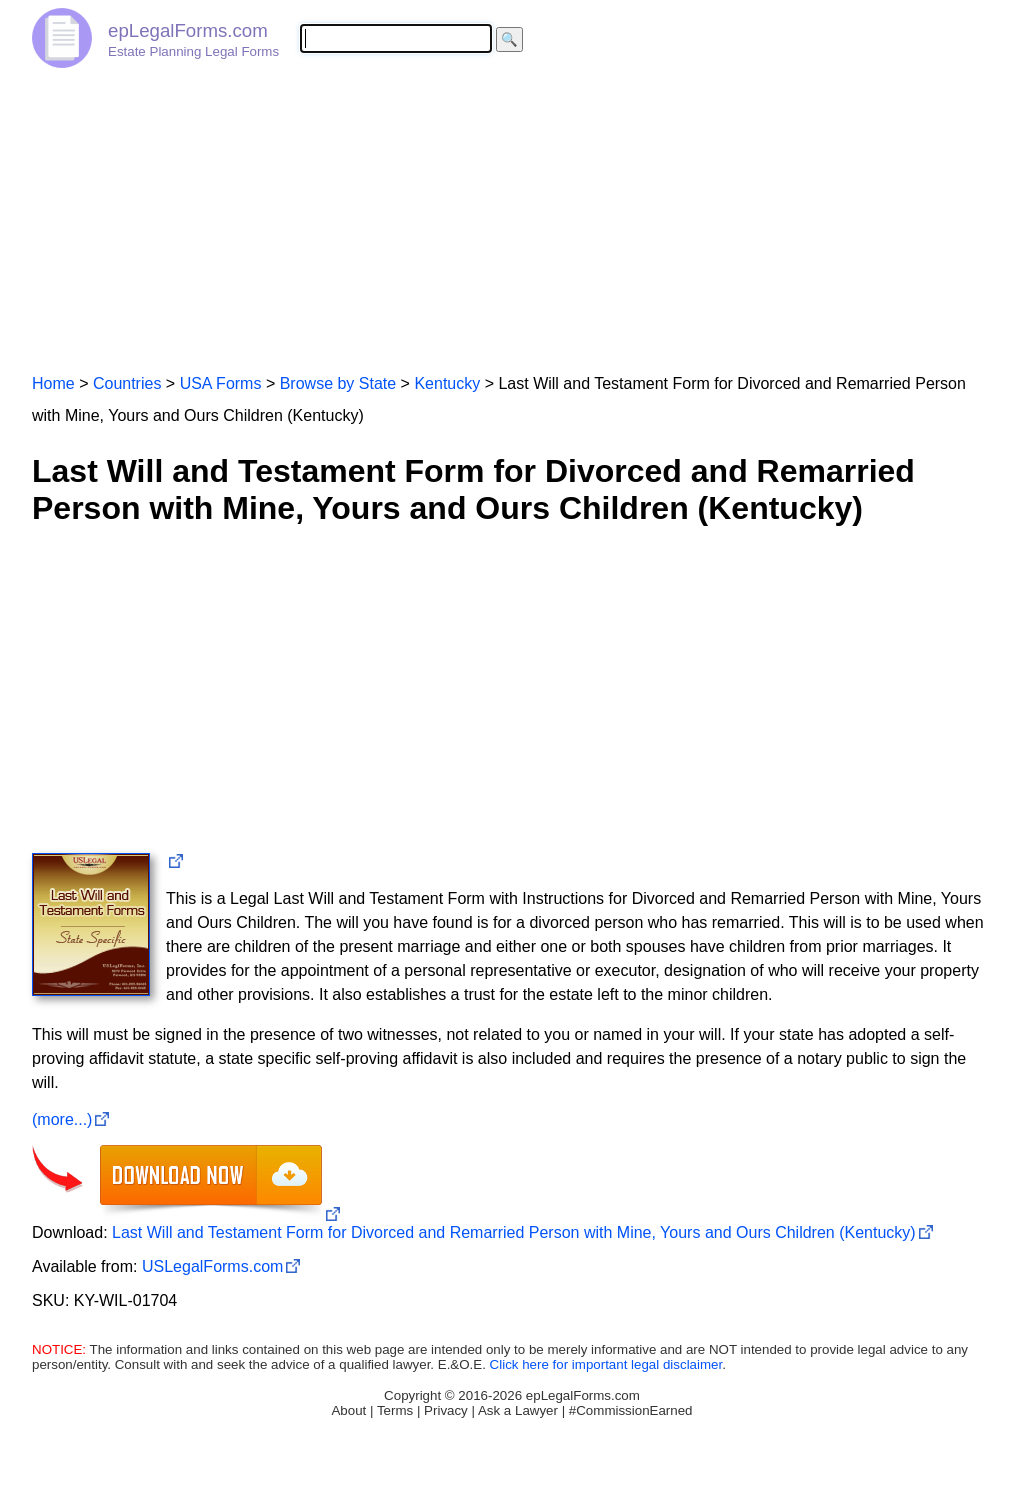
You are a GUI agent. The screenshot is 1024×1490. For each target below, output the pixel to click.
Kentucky (447, 383)
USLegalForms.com (212, 1266)
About (348, 1410)
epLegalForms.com (188, 30)
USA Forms (221, 383)
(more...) (62, 1119)
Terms (395, 1410)
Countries (127, 383)
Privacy (446, 1410)
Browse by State (338, 383)
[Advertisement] (512, 212)
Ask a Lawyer (518, 1410)
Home (53, 383)
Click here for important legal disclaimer (606, 1364)
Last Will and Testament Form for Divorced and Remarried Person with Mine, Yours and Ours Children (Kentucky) (514, 1232)
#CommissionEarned (631, 1410)
